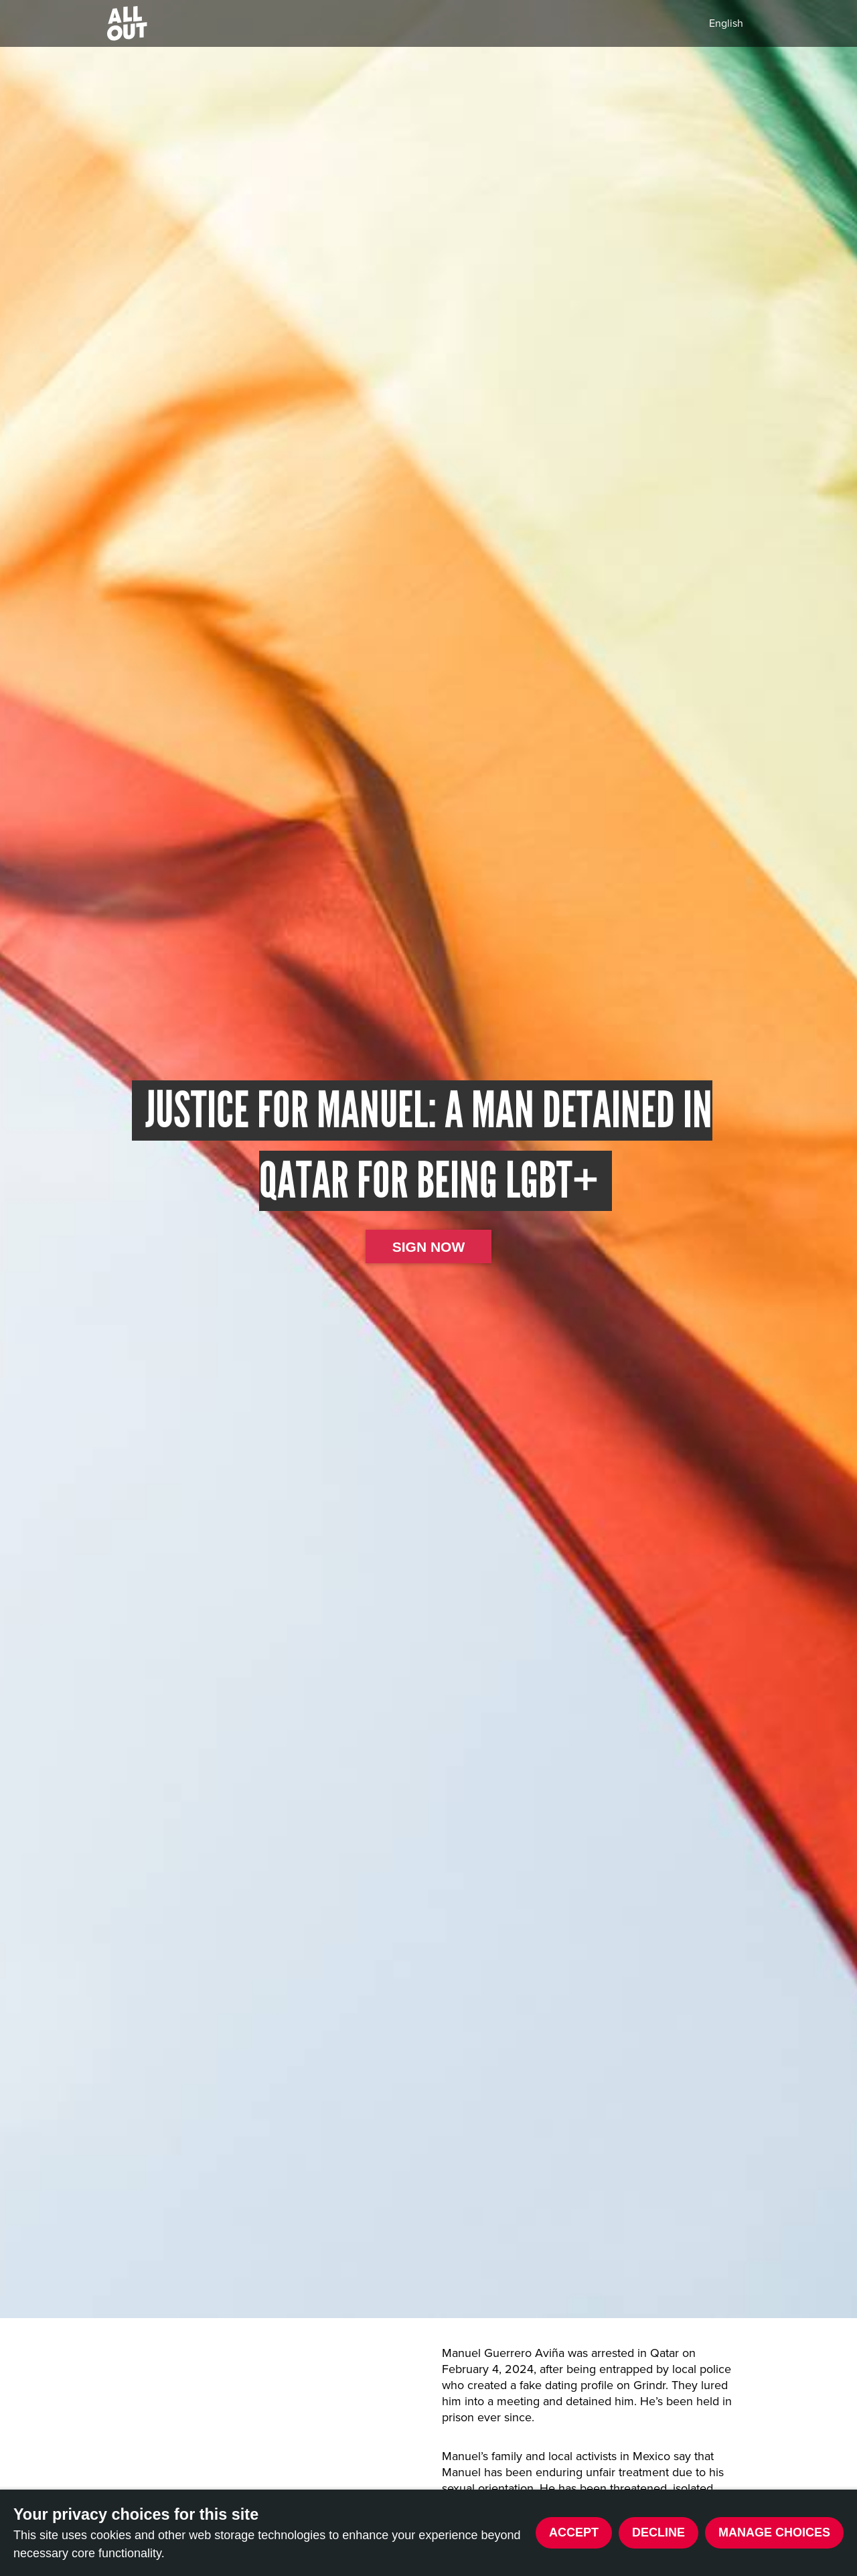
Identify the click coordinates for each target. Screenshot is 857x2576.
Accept (574, 2532)
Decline (658, 2532)
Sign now (428, 1247)
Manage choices (774, 2532)
